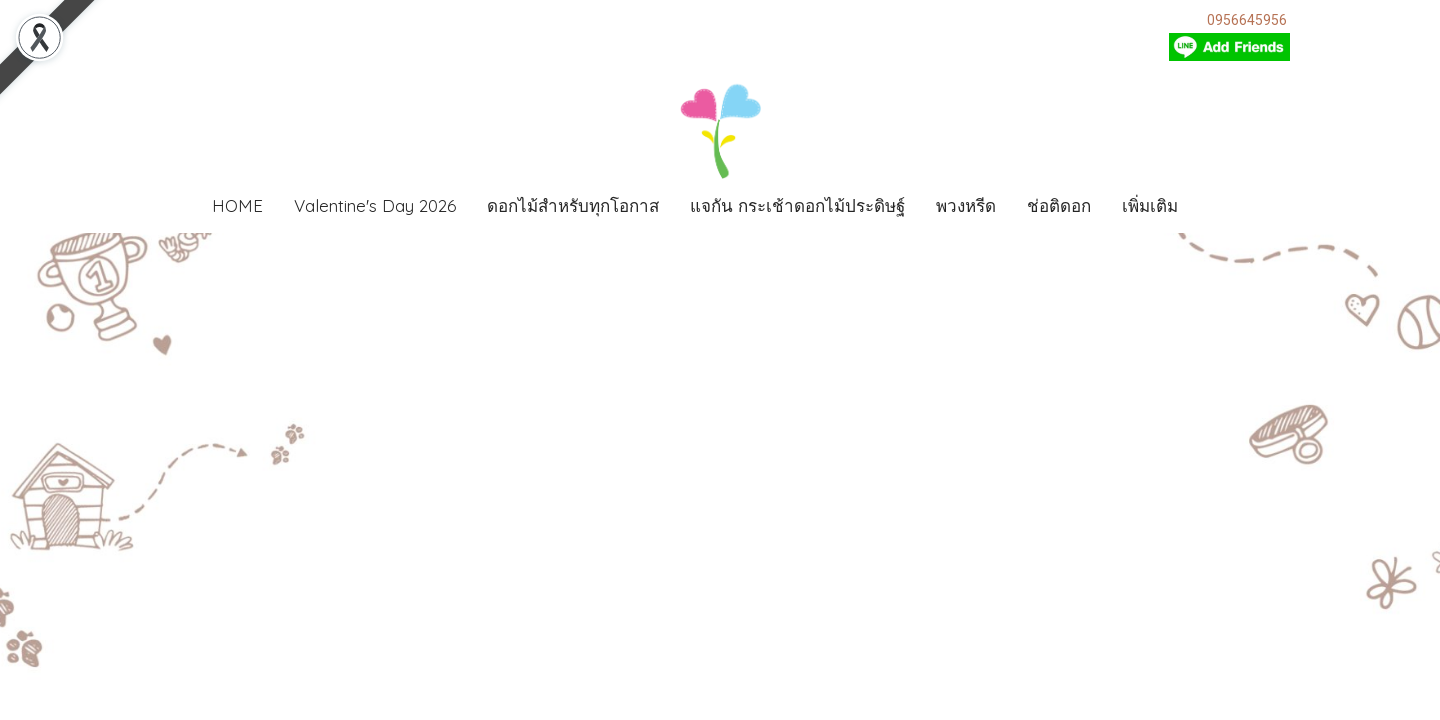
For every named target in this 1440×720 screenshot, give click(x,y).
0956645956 (1247, 20)
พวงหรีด (966, 205)
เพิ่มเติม (1150, 205)
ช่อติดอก (1059, 205)
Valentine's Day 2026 (375, 205)
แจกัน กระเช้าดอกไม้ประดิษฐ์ (797, 205)
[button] (1223, 206)
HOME (237, 205)
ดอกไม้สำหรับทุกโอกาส (573, 205)
